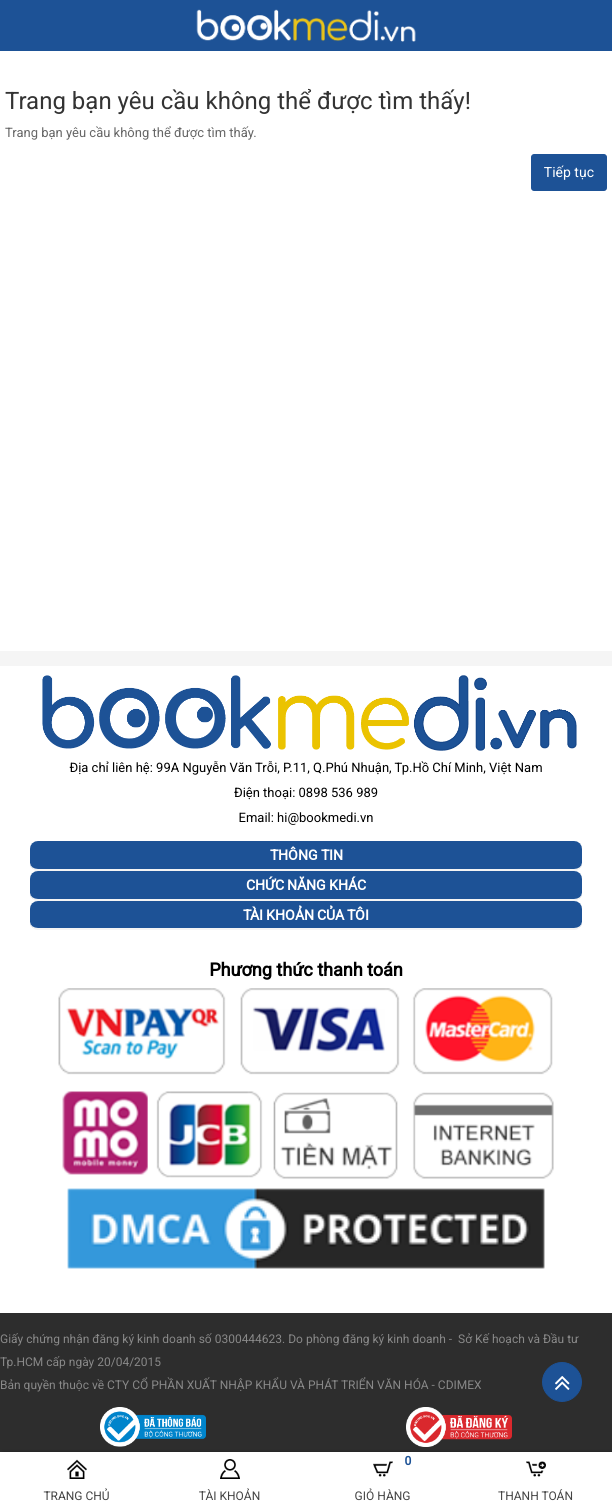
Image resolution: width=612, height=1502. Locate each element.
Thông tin (306, 855)
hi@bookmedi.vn (325, 818)
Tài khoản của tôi (306, 915)
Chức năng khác (306, 885)
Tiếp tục (569, 173)
